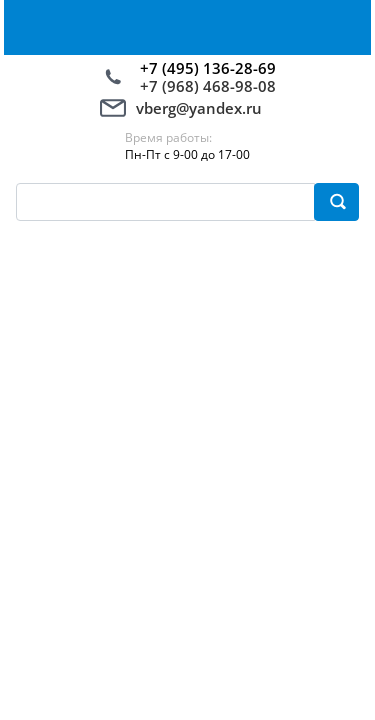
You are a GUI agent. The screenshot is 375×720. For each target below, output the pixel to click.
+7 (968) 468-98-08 (208, 86)
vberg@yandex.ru (199, 108)
